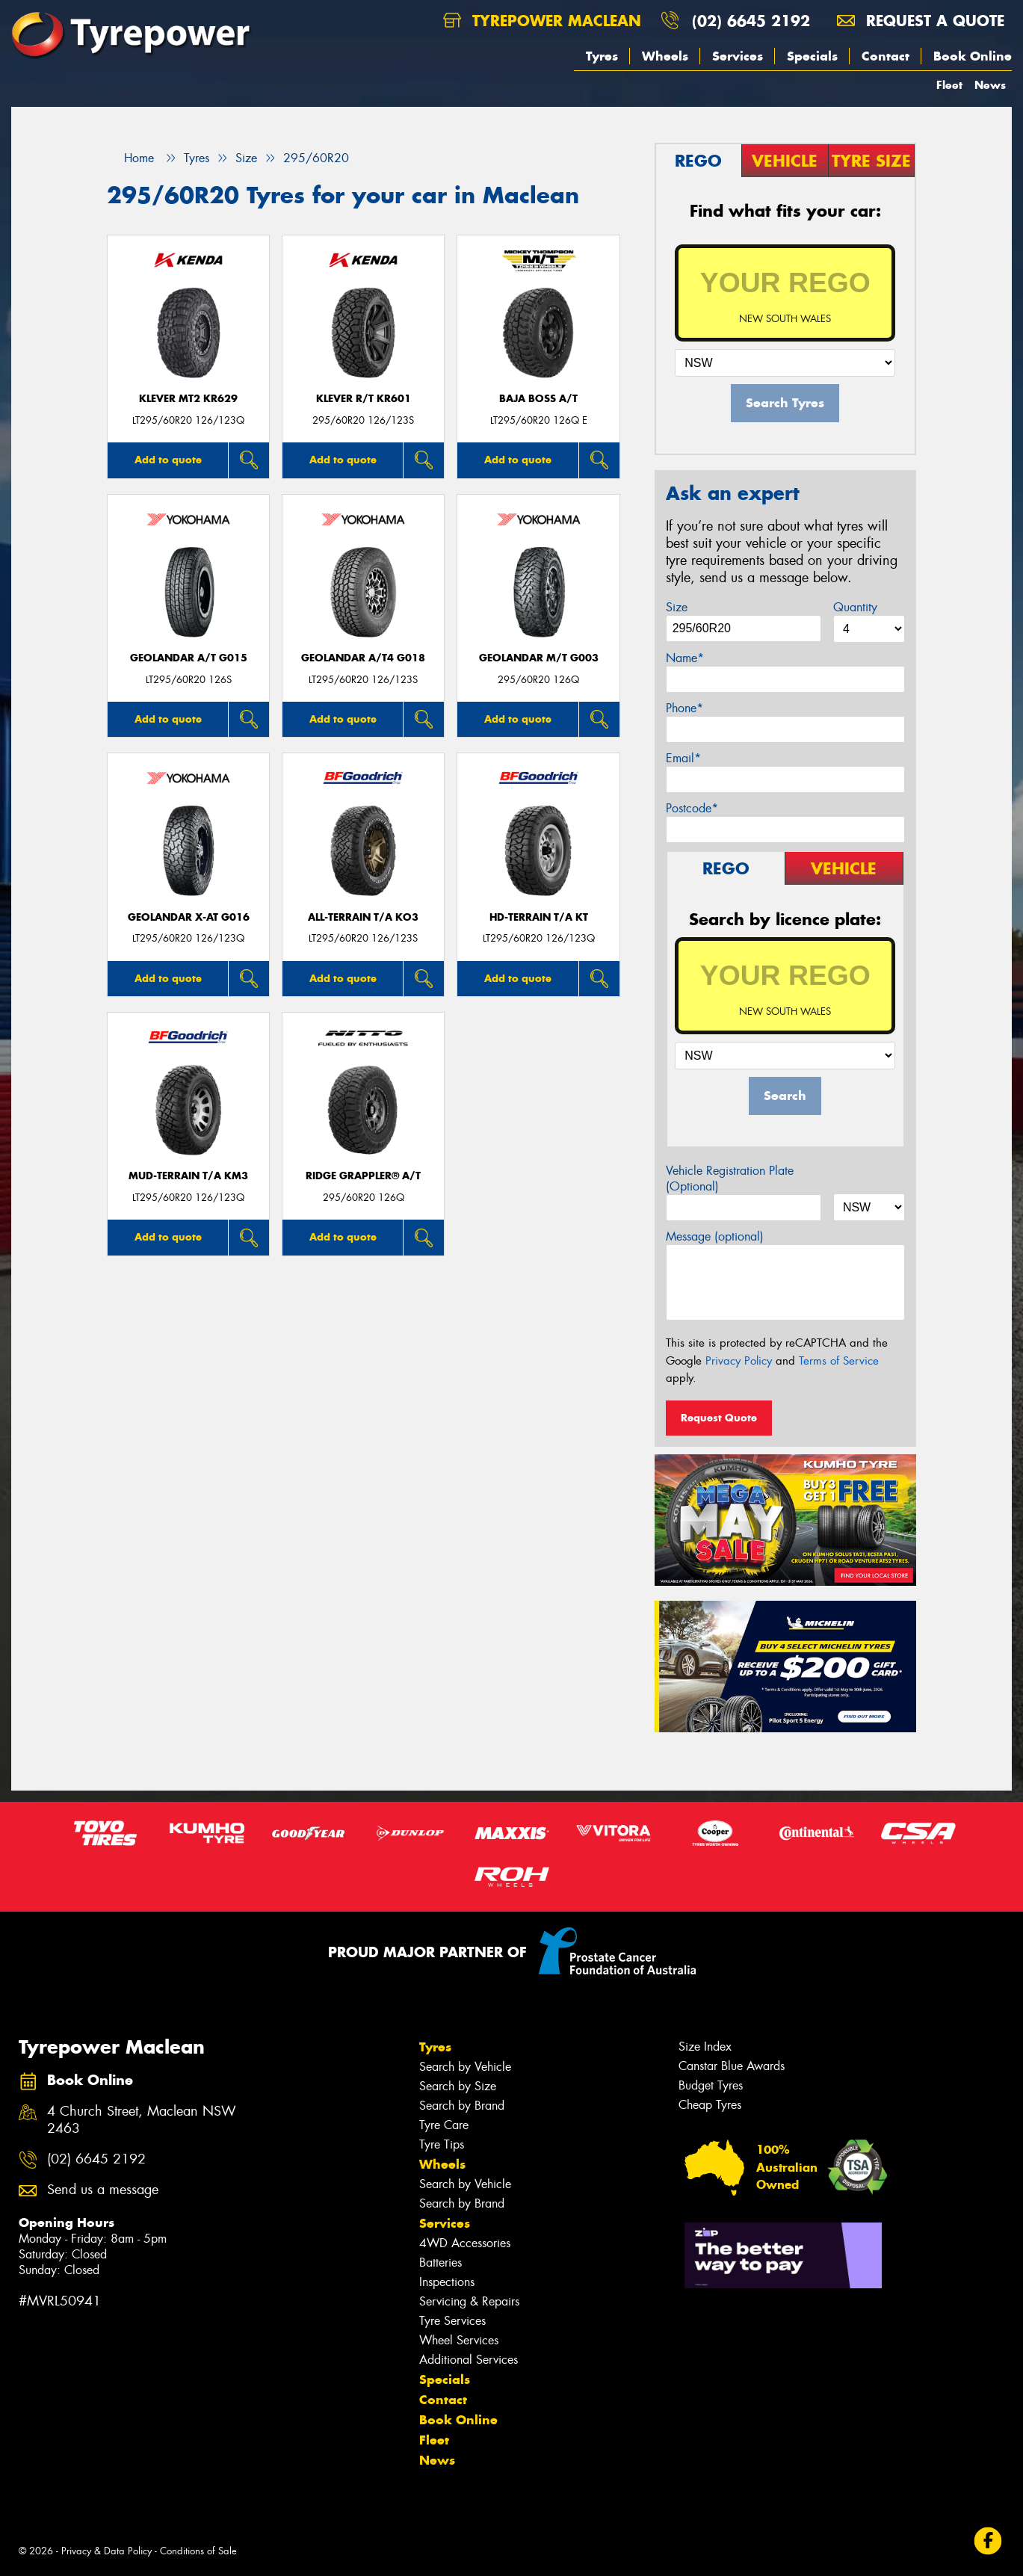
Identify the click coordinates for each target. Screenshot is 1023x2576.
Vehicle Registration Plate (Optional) (730, 1178)
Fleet (949, 85)
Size (676, 607)
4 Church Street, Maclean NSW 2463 (141, 2120)
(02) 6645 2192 (751, 20)
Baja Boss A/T (538, 398)
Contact (885, 56)
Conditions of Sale (198, 2551)
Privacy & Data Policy (106, 2551)
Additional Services (468, 2359)
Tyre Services (452, 2321)
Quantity (855, 607)
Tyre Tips (441, 2144)
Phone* (684, 708)
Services (737, 56)
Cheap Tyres (710, 2105)
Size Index (705, 2046)
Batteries (440, 2262)
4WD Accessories (464, 2243)
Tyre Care (444, 2125)
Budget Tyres (711, 2085)
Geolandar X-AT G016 (189, 917)
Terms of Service (839, 1360)
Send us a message (102, 2190)
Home (130, 158)
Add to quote (168, 459)
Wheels (665, 56)
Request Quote (719, 1417)
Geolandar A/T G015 (188, 658)
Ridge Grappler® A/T (363, 1176)
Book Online (972, 56)
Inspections (447, 2282)
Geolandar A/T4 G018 (363, 658)
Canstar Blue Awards (732, 2066)
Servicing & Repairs (469, 2301)
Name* (685, 658)
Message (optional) (715, 1236)
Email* (683, 758)
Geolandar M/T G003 (539, 658)
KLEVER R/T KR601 (363, 398)
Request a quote (920, 20)
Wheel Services (458, 2340)
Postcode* (692, 808)
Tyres (602, 56)
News (990, 85)
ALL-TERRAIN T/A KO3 (363, 917)
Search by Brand (461, 2105)
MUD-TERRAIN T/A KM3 (188, 1176)
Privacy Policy (738, 1360)
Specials (812, 56)
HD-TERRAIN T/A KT (538, 917)
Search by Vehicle (465, 2067)
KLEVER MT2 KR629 (188, 398)
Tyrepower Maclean (542, 20)
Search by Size (457, 2086)
